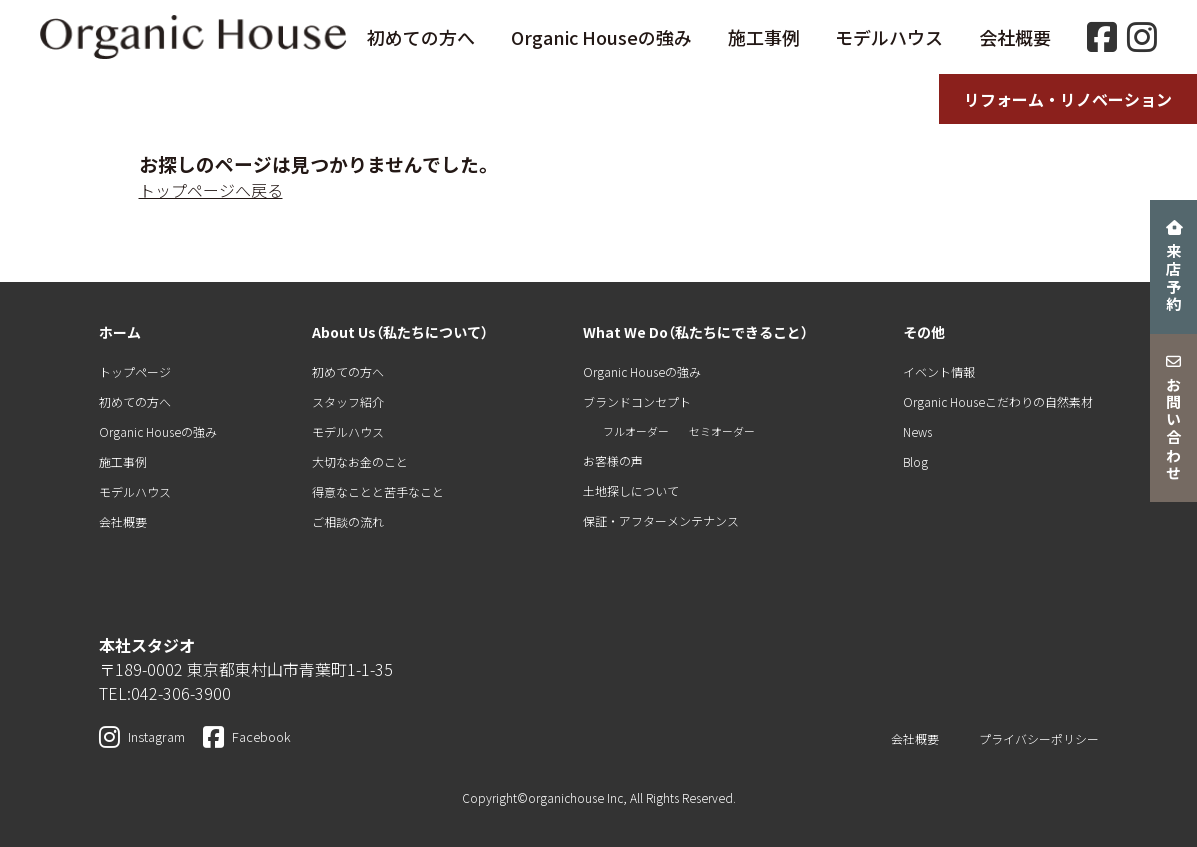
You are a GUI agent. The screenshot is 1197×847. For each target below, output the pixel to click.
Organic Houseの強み (601, 37)
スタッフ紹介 (348, 401)
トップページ (135, 371)
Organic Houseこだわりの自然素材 (998, 401)
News (917, 431)
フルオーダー (636, 431)
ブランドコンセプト (637, 401)
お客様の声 (613, 460)
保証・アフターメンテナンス (661, 520)
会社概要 (1015, 37)
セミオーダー (722, 431)
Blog (915, 461)
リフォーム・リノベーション (1068, 99)
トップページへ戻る (211, 190)
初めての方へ (421, 37)
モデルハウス (889, 37)
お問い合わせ (1174, 418)
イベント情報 (939, 371)
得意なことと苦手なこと (378, 491)
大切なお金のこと (360, 461)
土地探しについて (631, 490)
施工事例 (764, 37)
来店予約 (1174, 267)
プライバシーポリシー (1039, 738)
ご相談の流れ (348, 521)
